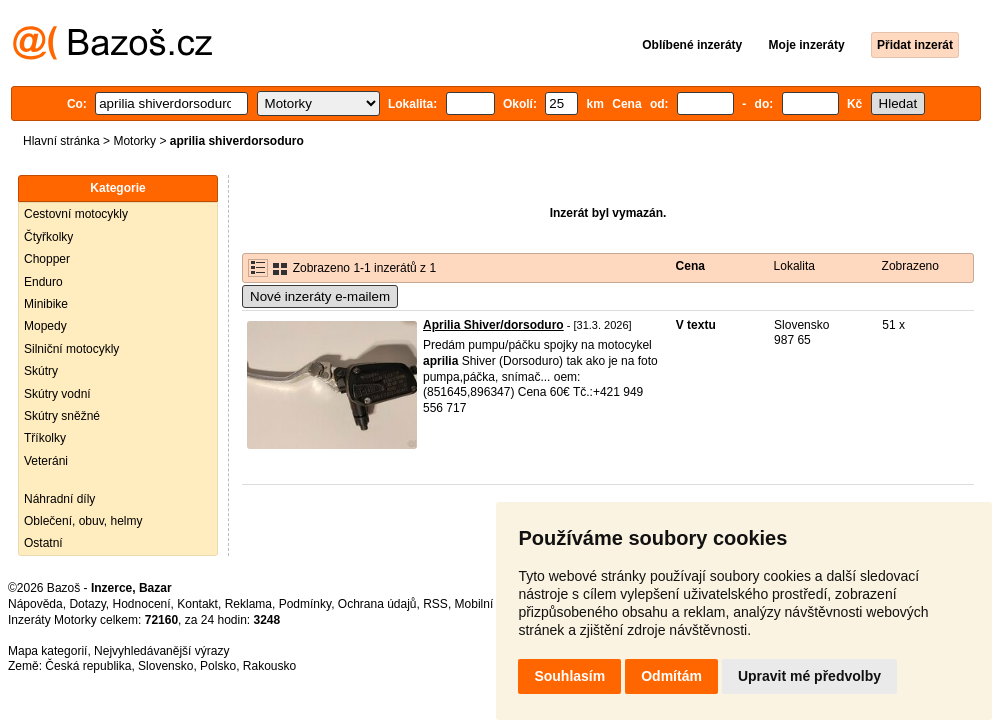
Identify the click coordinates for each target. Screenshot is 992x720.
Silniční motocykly (71, 349)
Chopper (47, 259)
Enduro (43, 282)
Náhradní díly (59, 499)
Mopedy (45, 326)
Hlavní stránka (61, 141)
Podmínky (305, 604)
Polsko (218, 666)
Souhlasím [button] (569, 676)
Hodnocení (142, 604)
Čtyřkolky (48, 237)
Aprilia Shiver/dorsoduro (493, 325)
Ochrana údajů (377, 604)
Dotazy (87, 604)
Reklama (248, 604)
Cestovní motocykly (76, 214)
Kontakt (197, 604)
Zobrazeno (910, 266)
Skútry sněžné (62, 416)
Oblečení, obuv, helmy (83, 521)
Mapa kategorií (47, 651)
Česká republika (88, 666)
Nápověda (35, 604)
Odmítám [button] (671, 676)
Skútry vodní (57, 394)
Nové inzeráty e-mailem (320, 296)
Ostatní (43, 543)
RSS (435, 604)
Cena (690, 266)
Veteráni (46, 461)
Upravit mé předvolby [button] (809, 676)
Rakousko (269, 666)
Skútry (41, 371)
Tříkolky (45, 438)
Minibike (46, 304)
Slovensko (165, 666)
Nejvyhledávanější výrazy (161, 651)
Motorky (134, 141)
